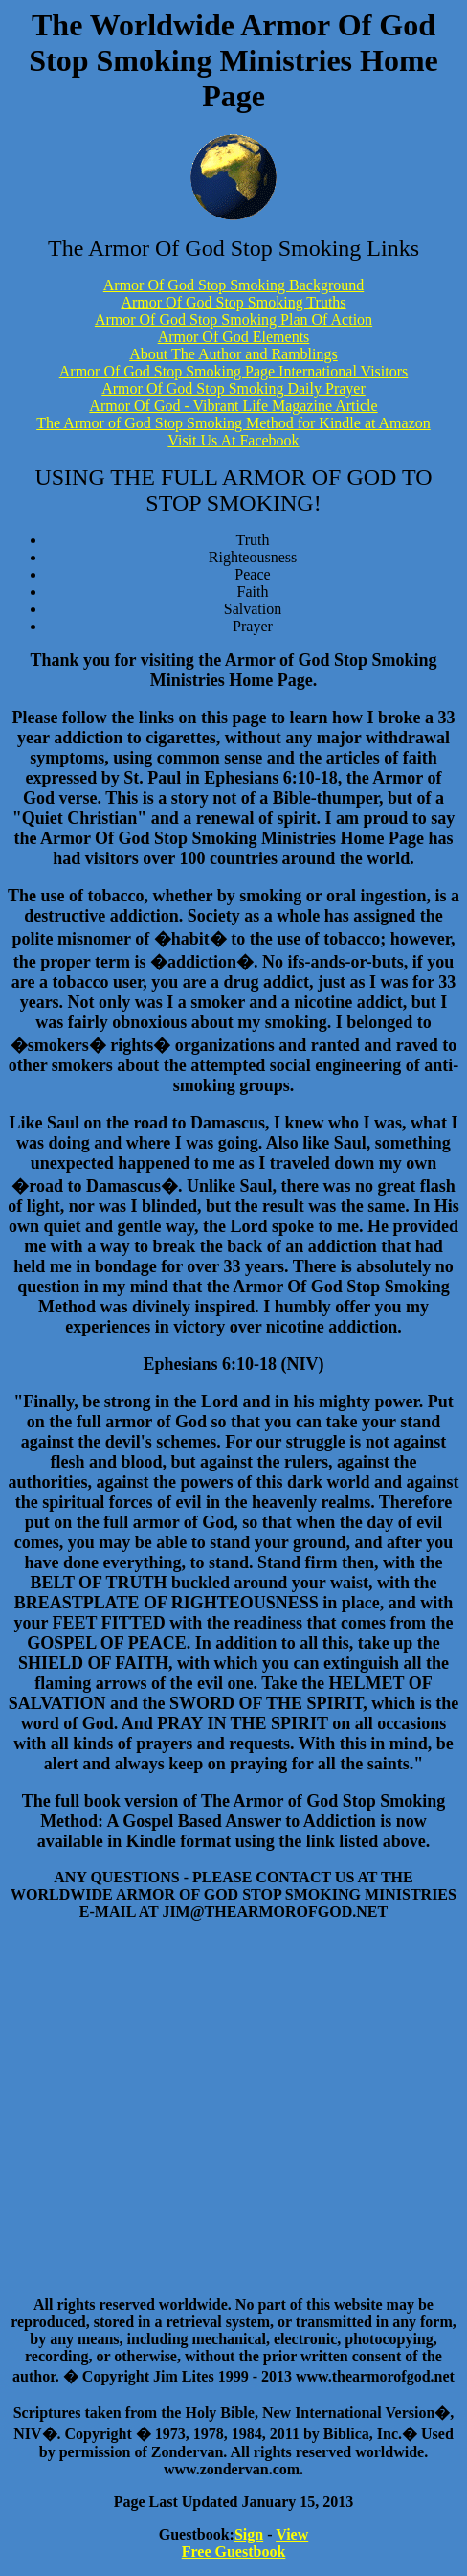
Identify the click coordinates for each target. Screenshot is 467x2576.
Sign (248, 2534)
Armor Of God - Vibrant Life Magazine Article (233, 406)
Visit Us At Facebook (233, 440)
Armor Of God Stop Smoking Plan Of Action (233, 319)
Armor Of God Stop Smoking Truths (233, 302)
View (292, 2534)
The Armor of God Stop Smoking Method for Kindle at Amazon (233, 423)
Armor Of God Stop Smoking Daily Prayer (233, 388)
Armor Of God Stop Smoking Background (233, 285)
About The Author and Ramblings (233, 354)
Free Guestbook (234, 2551)
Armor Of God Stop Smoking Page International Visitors (234, 371)
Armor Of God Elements (234, 337)
